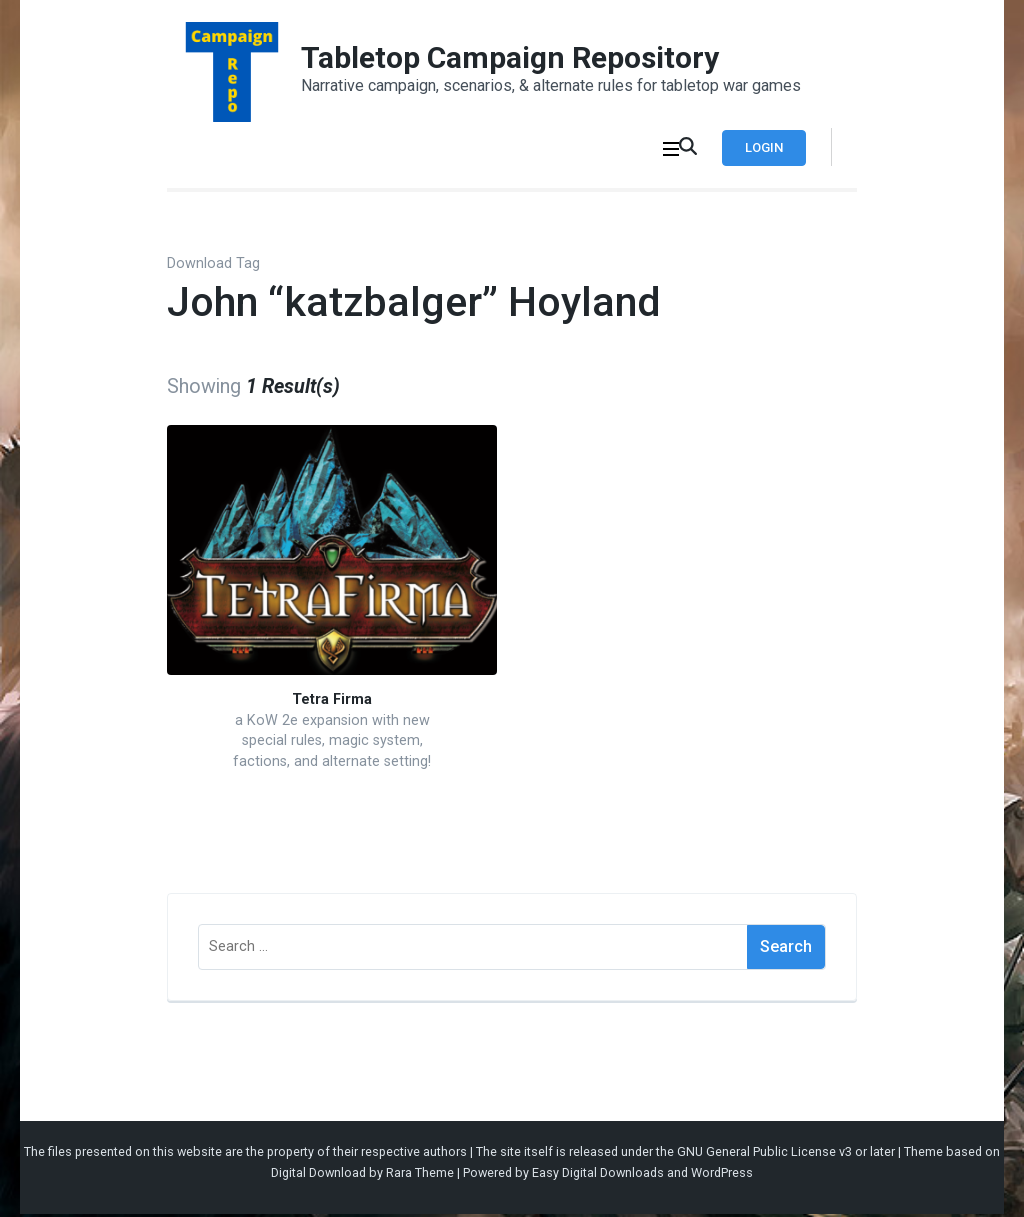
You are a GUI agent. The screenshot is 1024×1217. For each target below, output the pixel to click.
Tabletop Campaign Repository (510, 57)
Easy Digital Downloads (598, 1175)
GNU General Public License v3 (764, 1153)
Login (759, 147)
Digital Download (318, 1175)
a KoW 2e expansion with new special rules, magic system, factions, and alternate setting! (332, 744)
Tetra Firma (332, 702)
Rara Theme (420, 1175)
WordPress (722, 1175)
